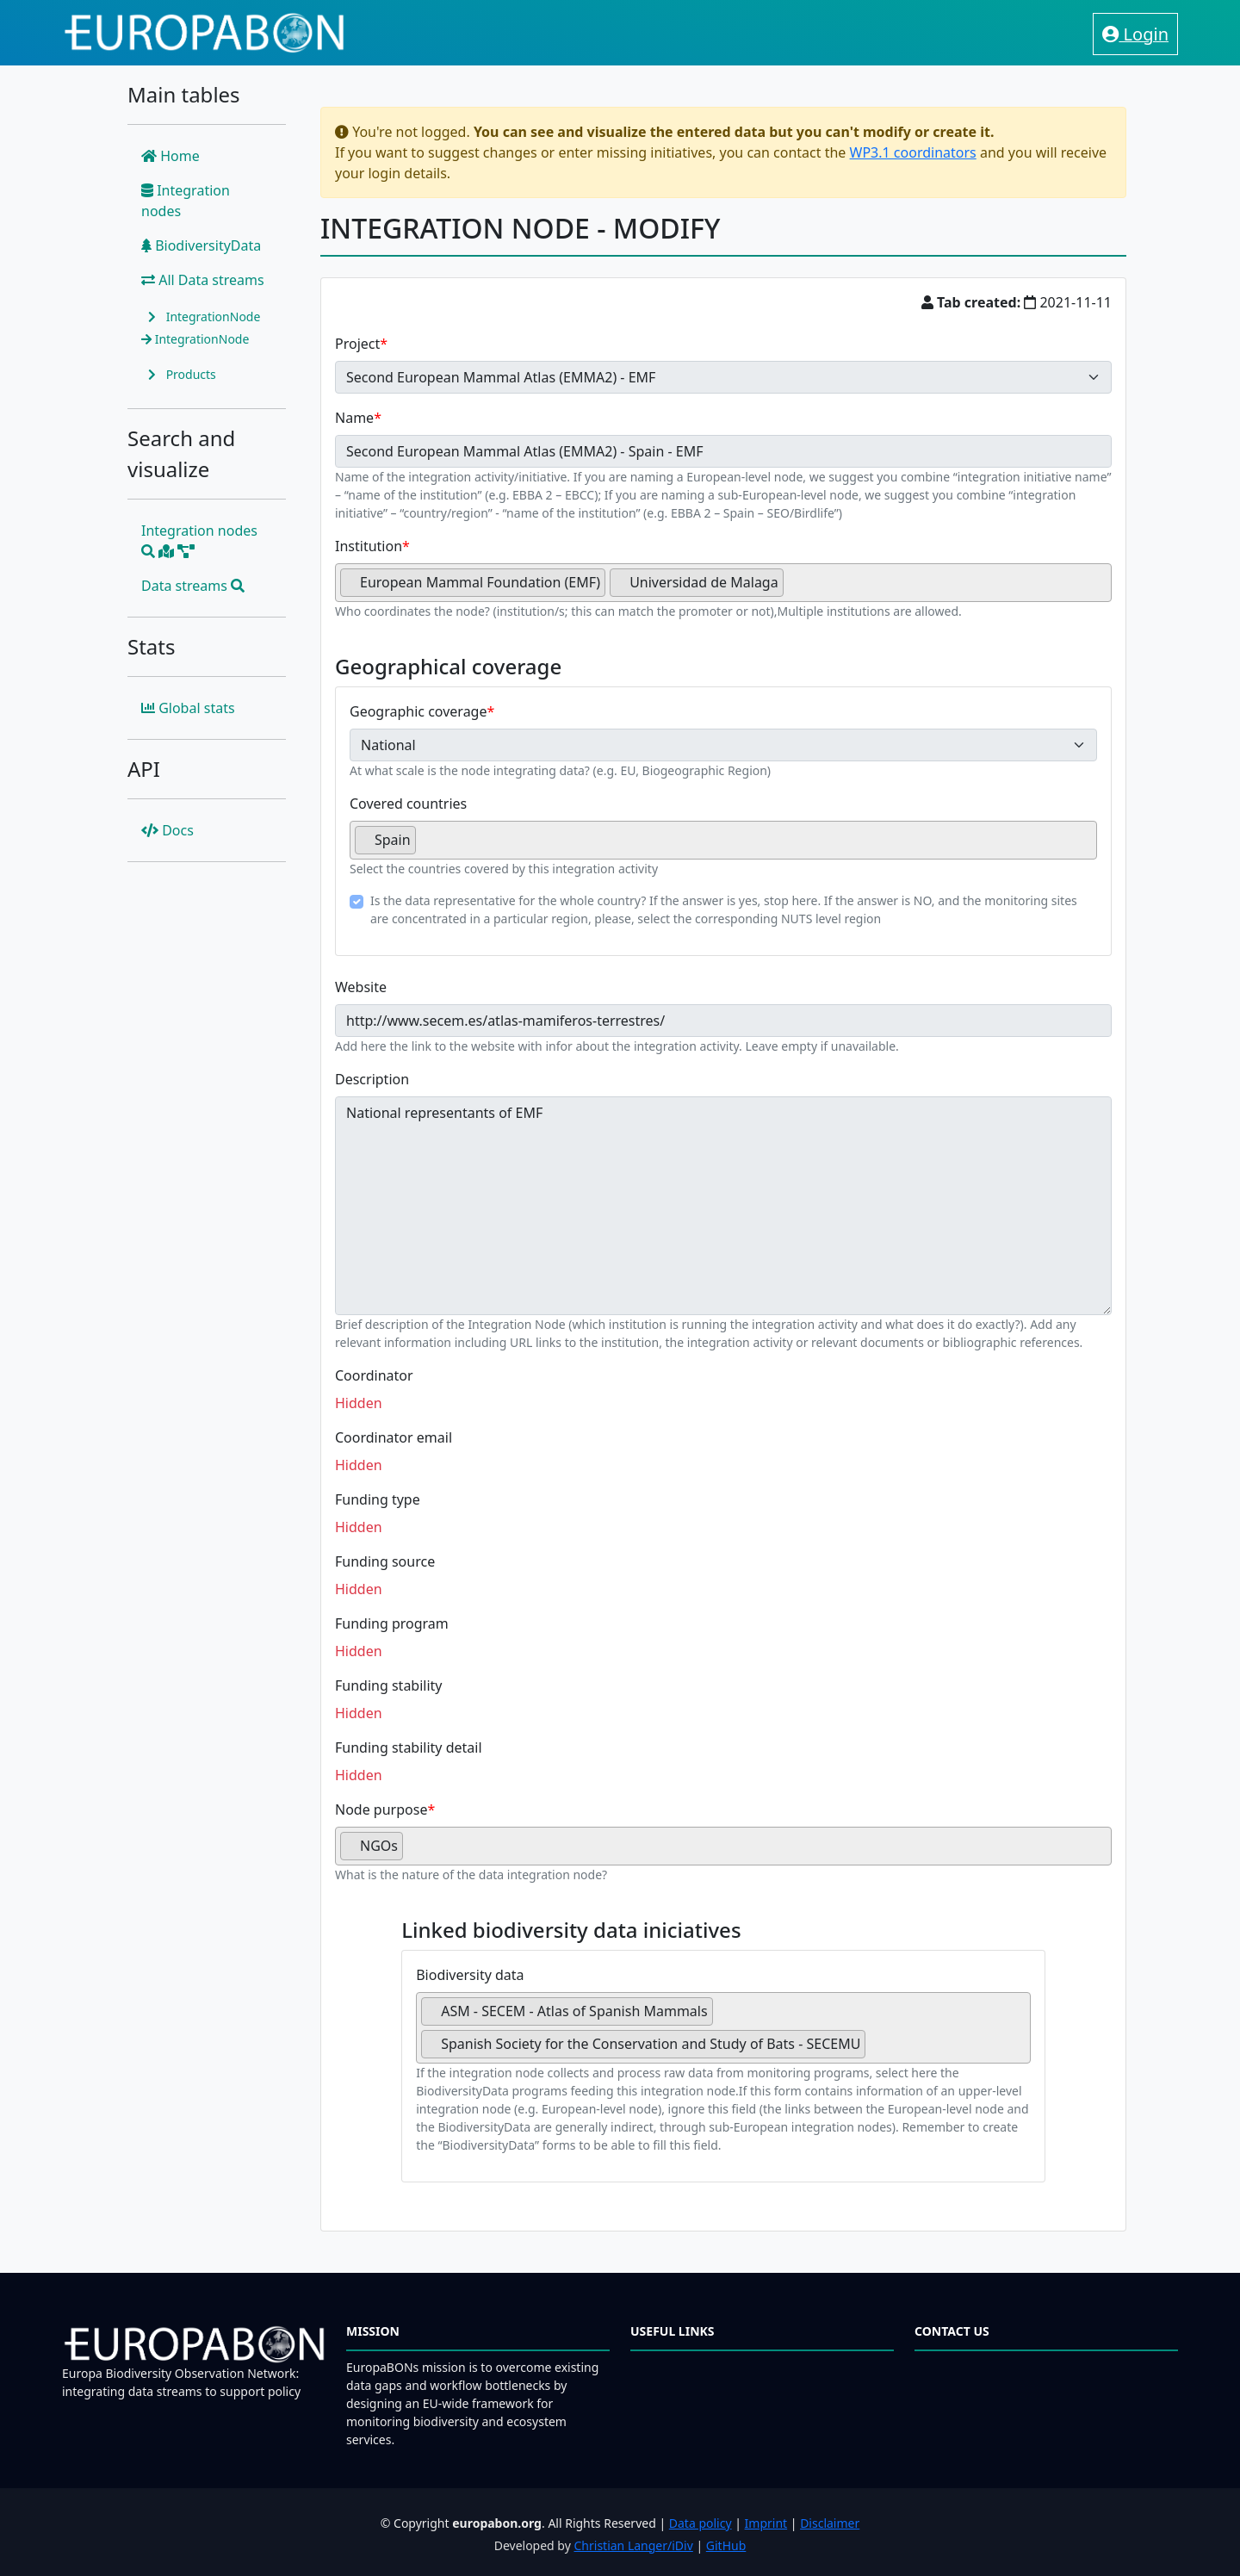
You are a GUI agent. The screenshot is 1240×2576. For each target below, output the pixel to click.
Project (357, 343)
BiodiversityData (201, 245)
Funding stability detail (408, 1747)
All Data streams (202, 279)
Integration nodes (185, 200)
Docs (167, 830)
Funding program (392, 1623)
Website (361, 987)
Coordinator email (393, 1437)
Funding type (377, 1499)
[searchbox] (793, 589)
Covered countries (408, 803)
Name (354, 417)
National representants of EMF (723, 1205)
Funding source (385, 1561)
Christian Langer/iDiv (633, 2545)
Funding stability (389, 1685)
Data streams (193, 585)
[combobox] (723, 582)
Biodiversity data (470, 1974)
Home (170, 155)
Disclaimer (829, 2523)
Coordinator (374, 1375)
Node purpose (381, 1809)
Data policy (700, 2523)
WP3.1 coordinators (913, 152)
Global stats (188, 707)
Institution (368, 546)
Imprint (766, 2523)
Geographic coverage (418, 711)
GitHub (726, 2545)
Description (372, 1079)
